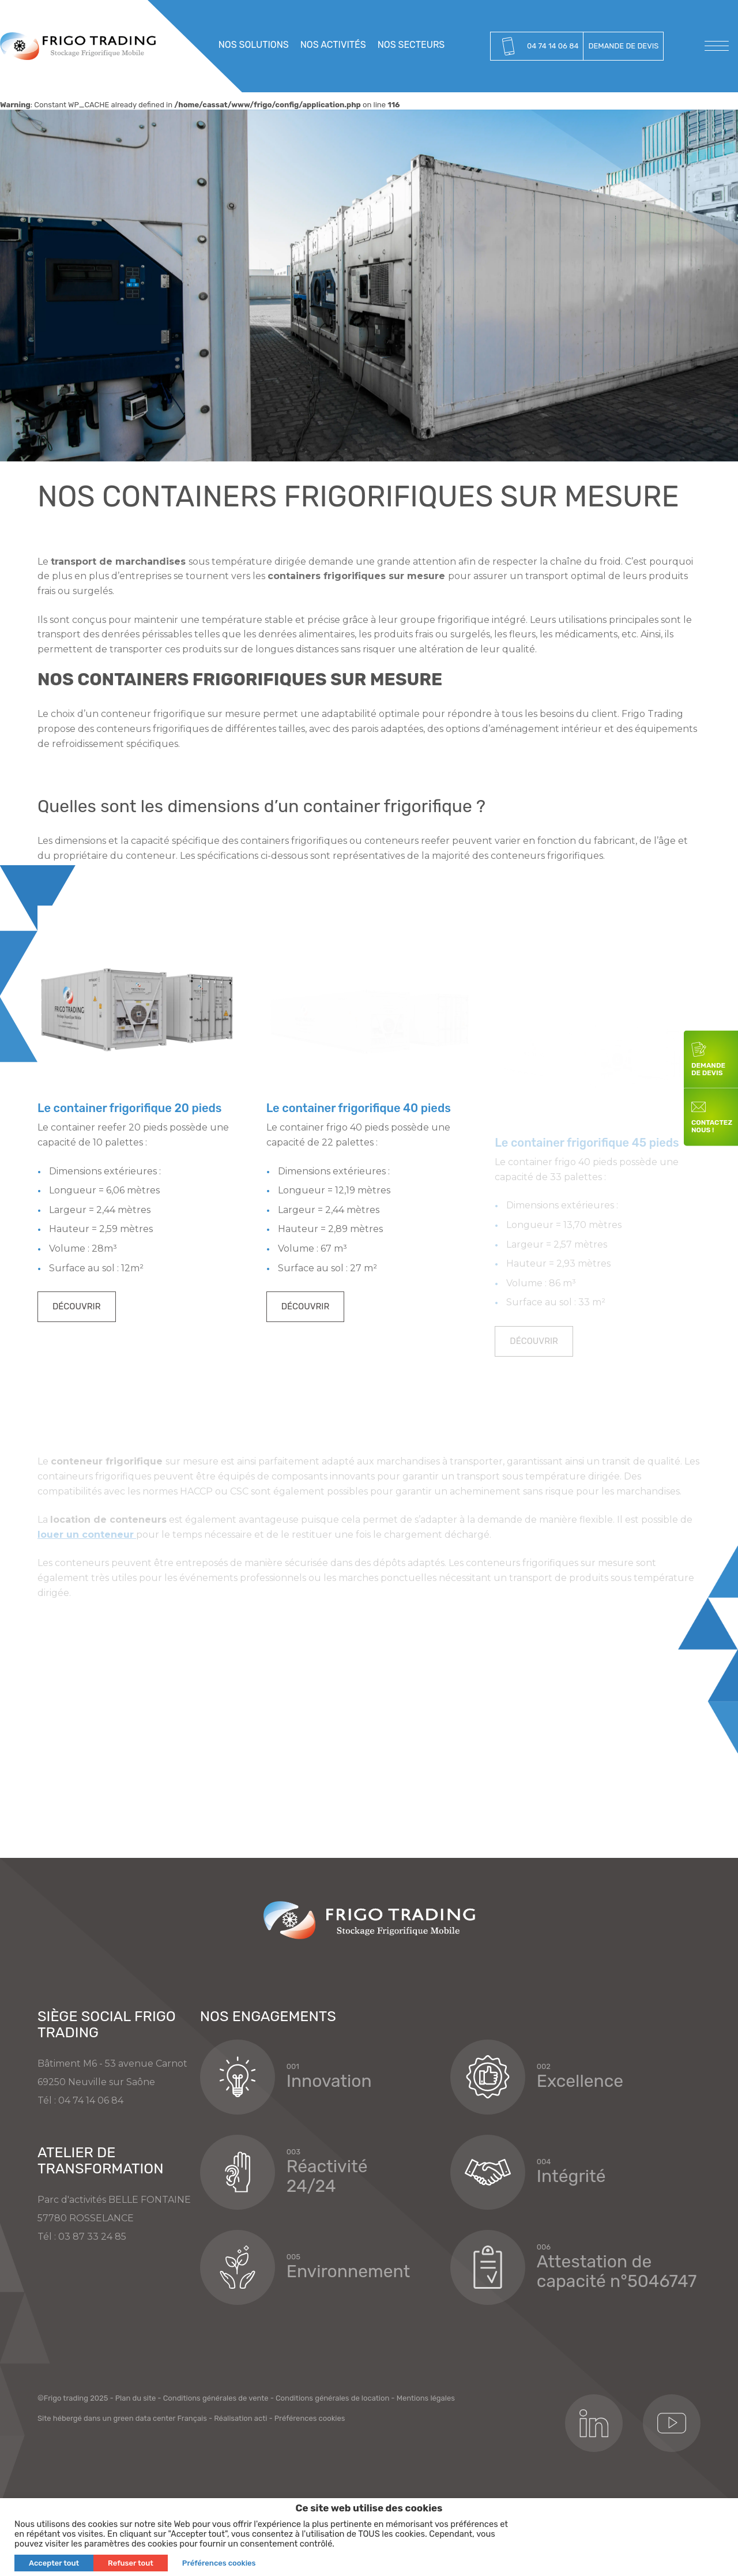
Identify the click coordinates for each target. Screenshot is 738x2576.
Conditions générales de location (332, 2463)
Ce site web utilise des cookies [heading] (368, 2508)
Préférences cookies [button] (219, 2563)
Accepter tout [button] (54, 2563)
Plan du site (135, 2463)
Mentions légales (426, 2463)
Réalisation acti (240, 2484)
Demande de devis (623, 46)
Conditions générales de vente (216, 2463)
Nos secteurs (411, 45)
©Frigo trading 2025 (72, 2463)
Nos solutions (254, 45)
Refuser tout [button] (130, 2563)
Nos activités (333, 45)
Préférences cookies (309, 2484)
